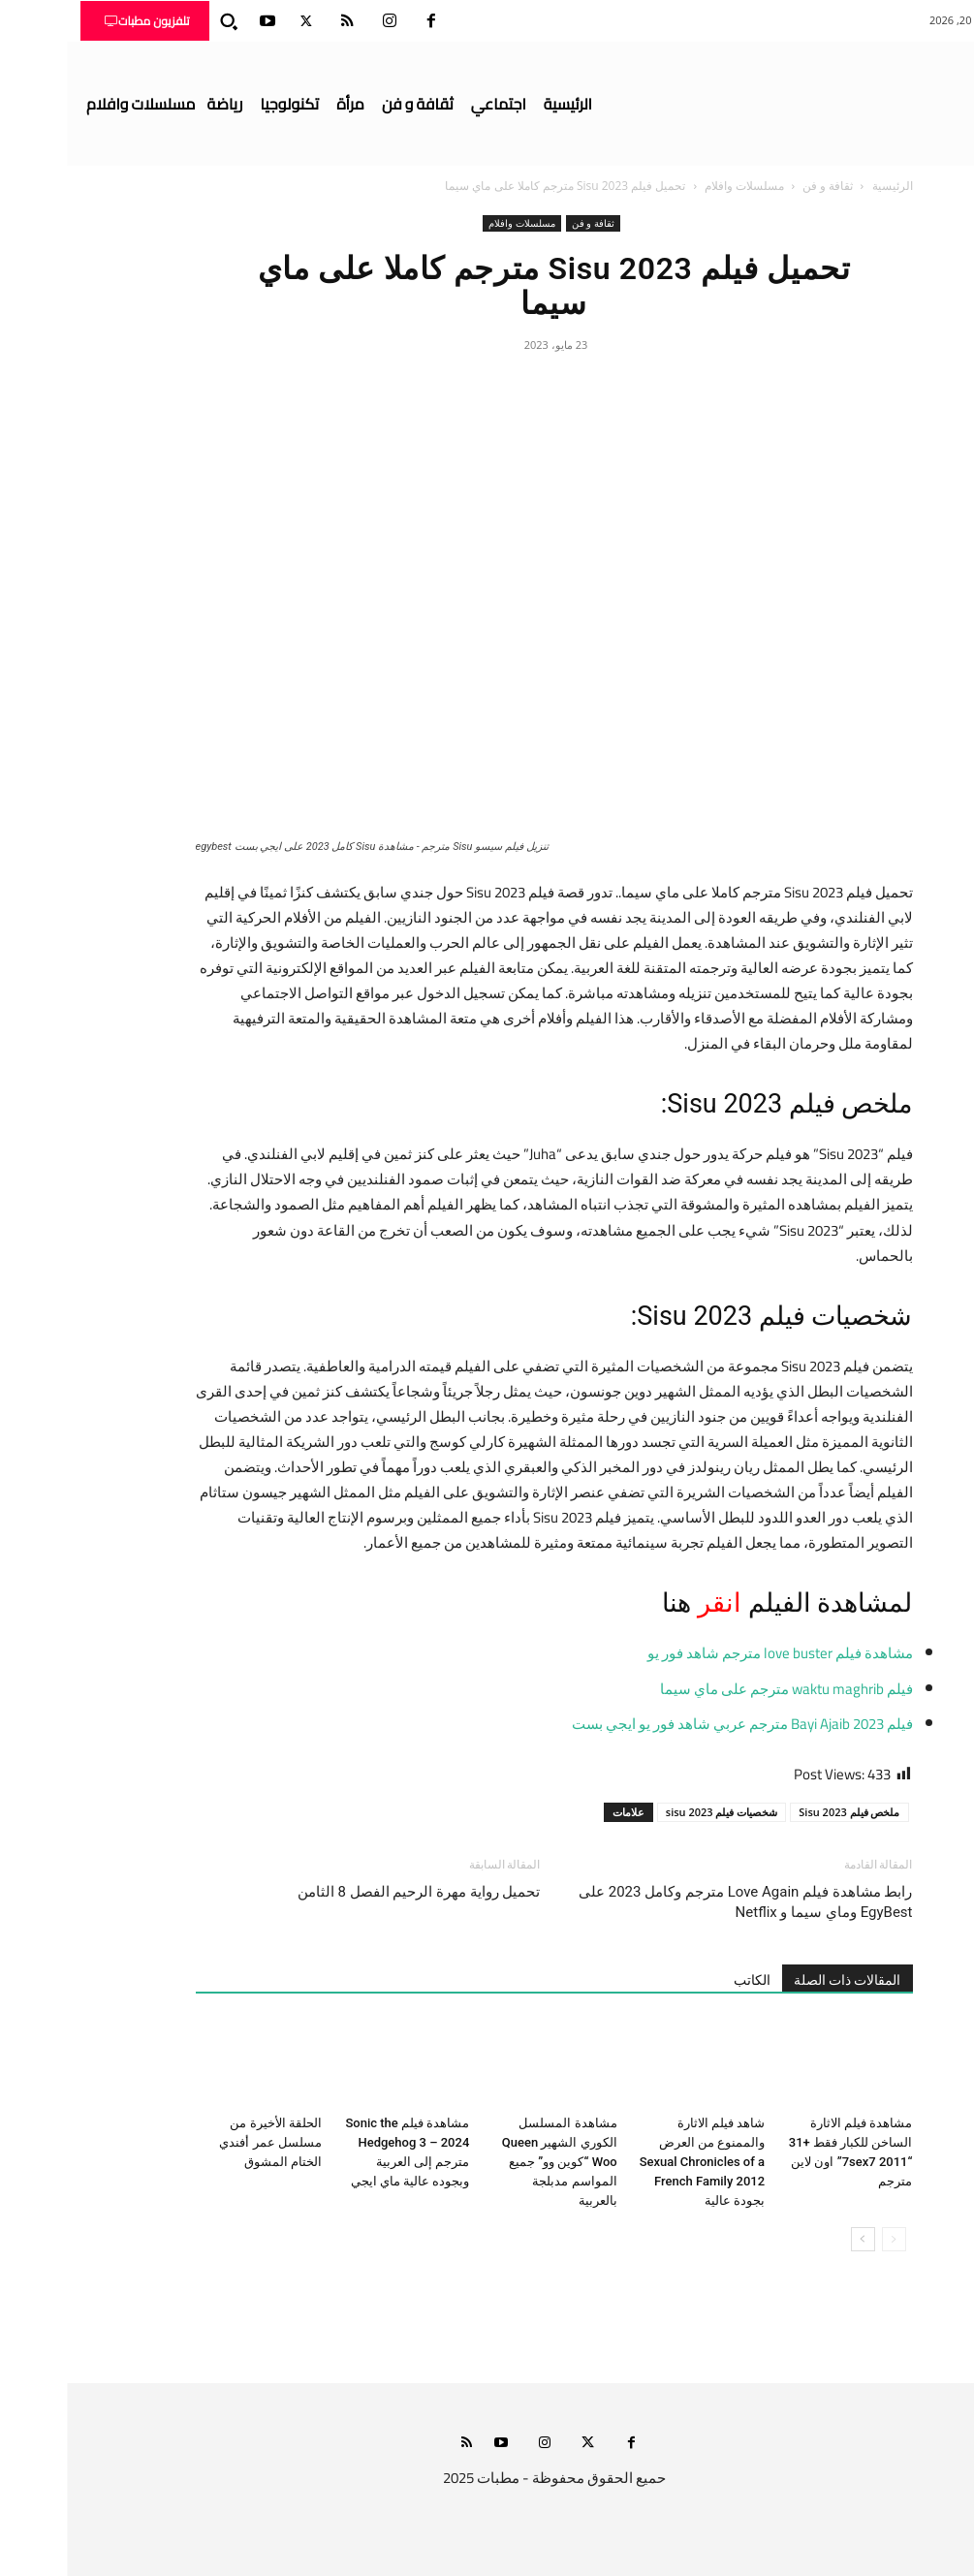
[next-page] (796, 2239)
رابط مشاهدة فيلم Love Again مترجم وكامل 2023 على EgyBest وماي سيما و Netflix (678, 1902)
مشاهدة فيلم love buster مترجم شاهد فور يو (713, 1653)
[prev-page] (827, 2239)
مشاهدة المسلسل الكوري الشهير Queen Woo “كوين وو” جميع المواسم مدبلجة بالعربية (492, 2162)
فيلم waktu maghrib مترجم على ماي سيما (719, 1689)
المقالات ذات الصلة (780, 1980)
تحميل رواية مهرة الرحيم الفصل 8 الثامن (352, 1892)
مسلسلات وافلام (677, 185)
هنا (607, 1602)
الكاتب (685, 1980)
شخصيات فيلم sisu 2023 (655, 1812)
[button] (161, 21)
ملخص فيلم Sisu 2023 (782, 1812)
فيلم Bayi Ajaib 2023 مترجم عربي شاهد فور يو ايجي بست (675, 1724)
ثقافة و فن (761, 185)
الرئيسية (825, 185)
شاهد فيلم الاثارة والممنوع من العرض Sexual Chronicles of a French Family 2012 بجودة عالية (635, 2162)
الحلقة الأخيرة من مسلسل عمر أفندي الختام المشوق (203, 2142)
